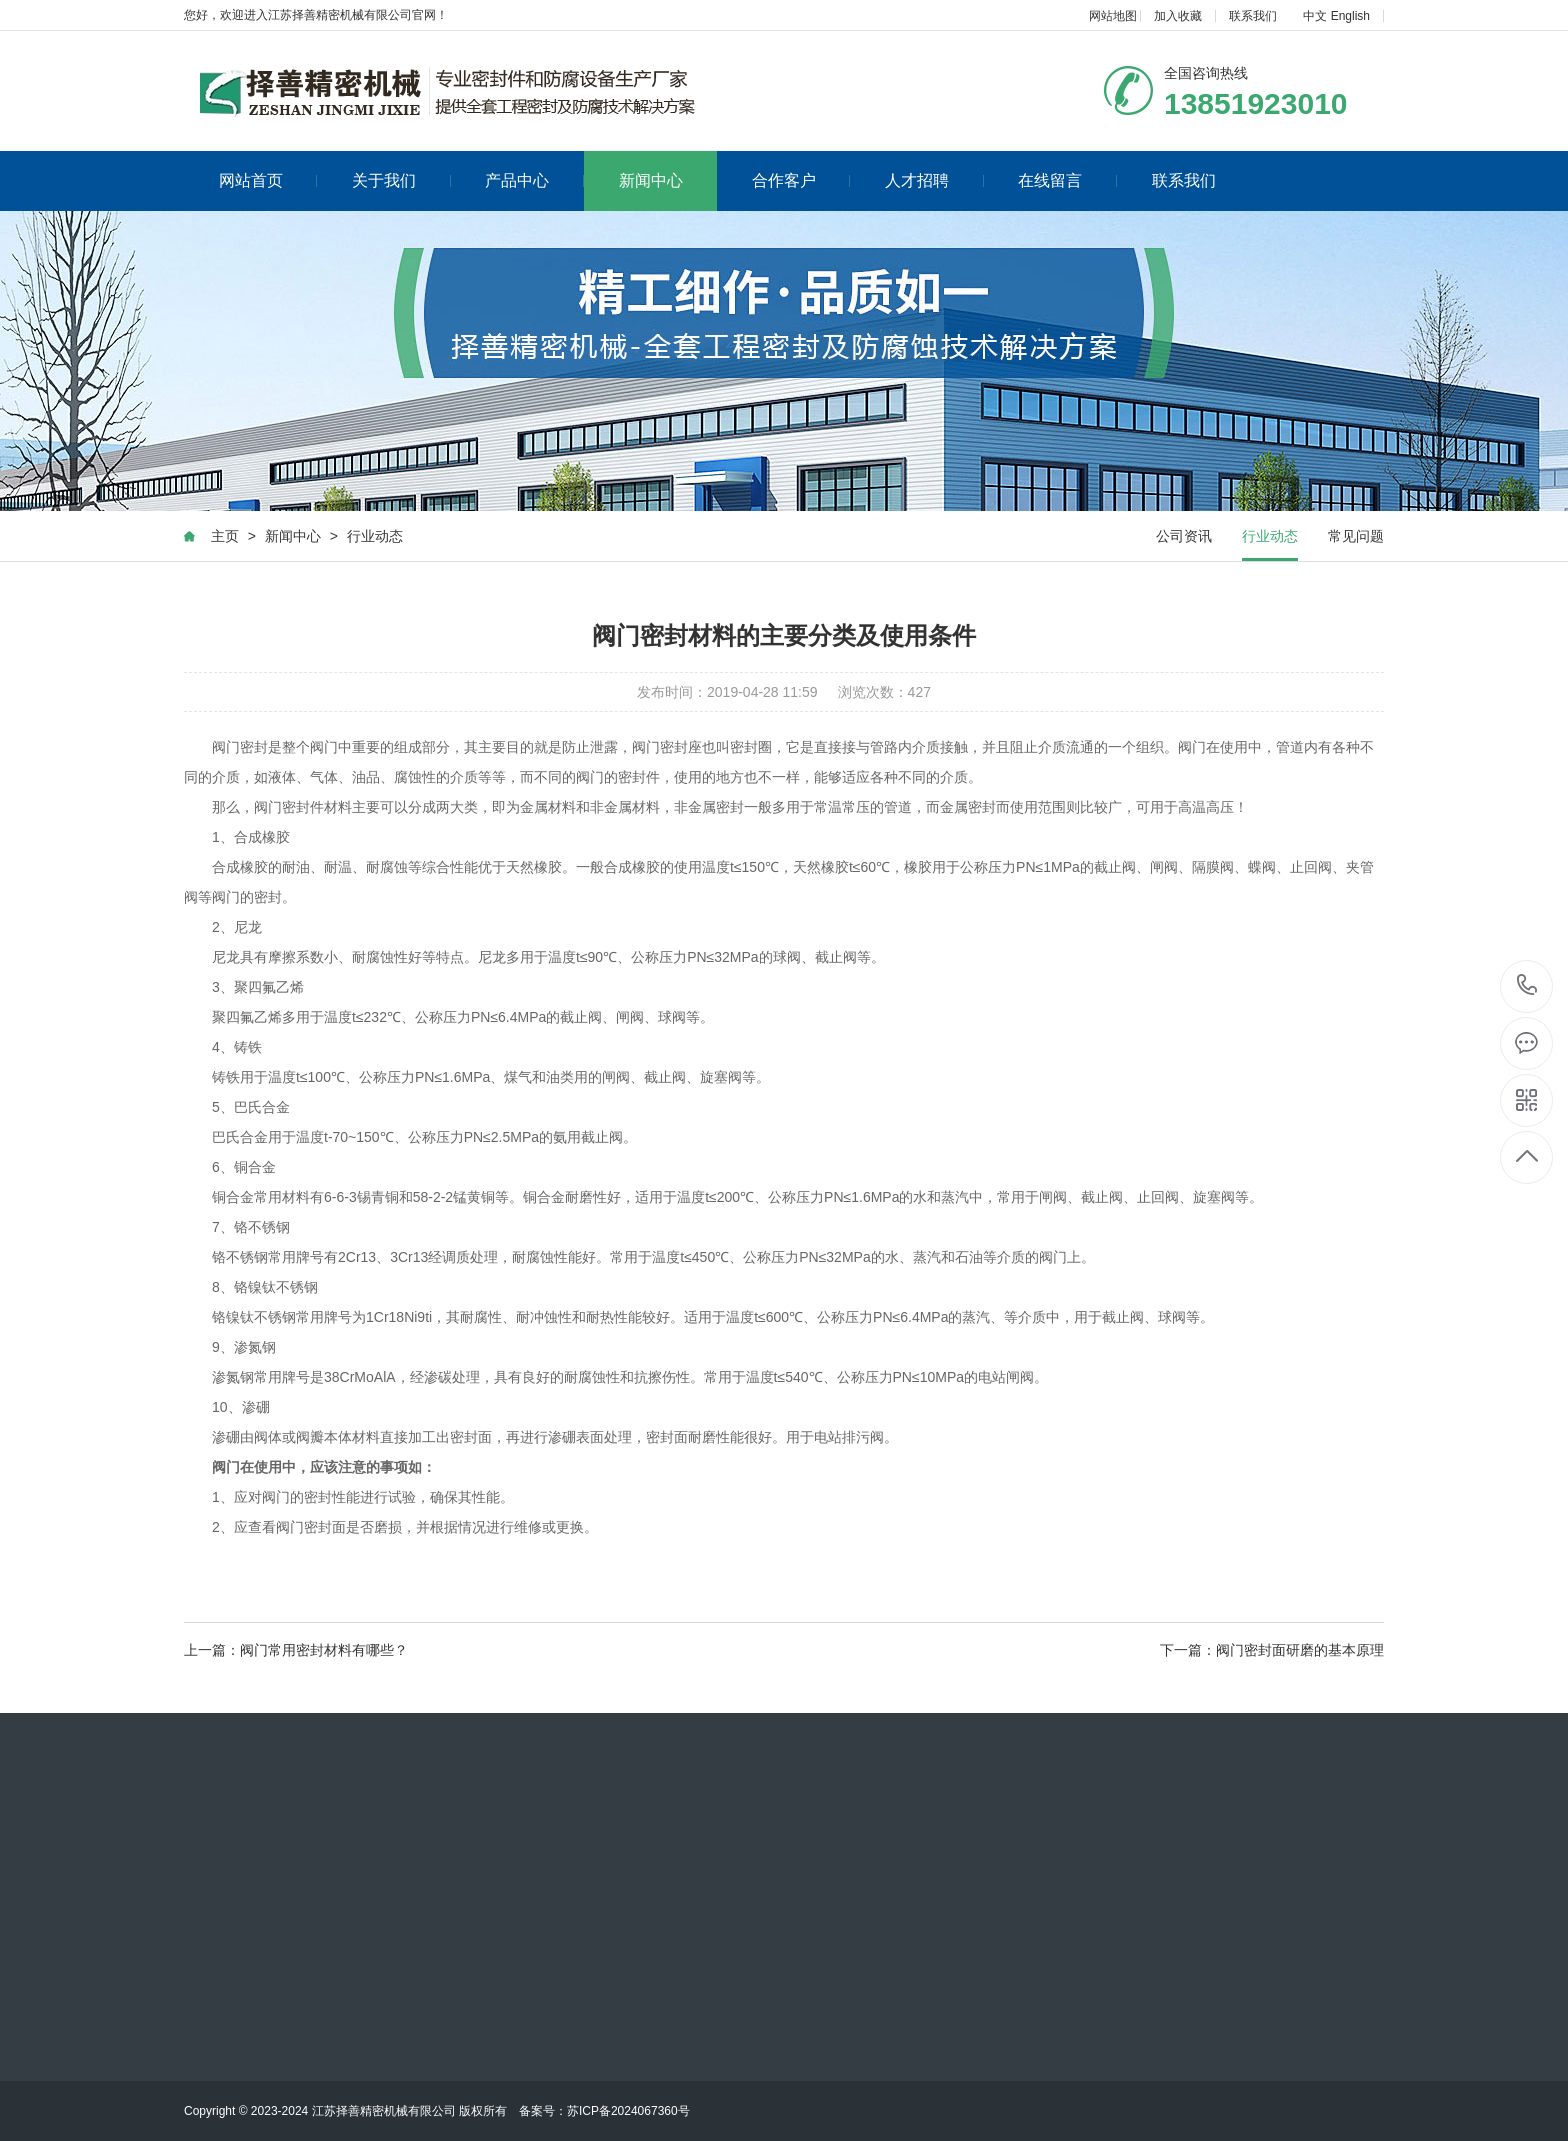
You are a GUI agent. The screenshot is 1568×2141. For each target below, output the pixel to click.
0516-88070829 (1527, 986)
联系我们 (1253, 16)
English (1350, 16)
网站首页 (268, 180)
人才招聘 (934, 180)
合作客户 (801, 180)
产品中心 (534, 180)
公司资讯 (1184, 536)
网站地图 (1113, 16)
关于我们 (401, 180)
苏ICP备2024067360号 (628, 2111)
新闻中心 (651, 180)
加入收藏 (1178, 16)
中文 (1315, 16)
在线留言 (1067, 180)
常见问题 (1356, 536)
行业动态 (375, 536)
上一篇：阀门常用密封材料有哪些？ (296, 1650)
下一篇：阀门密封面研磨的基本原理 (1272, 1650)
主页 (225, 536)
